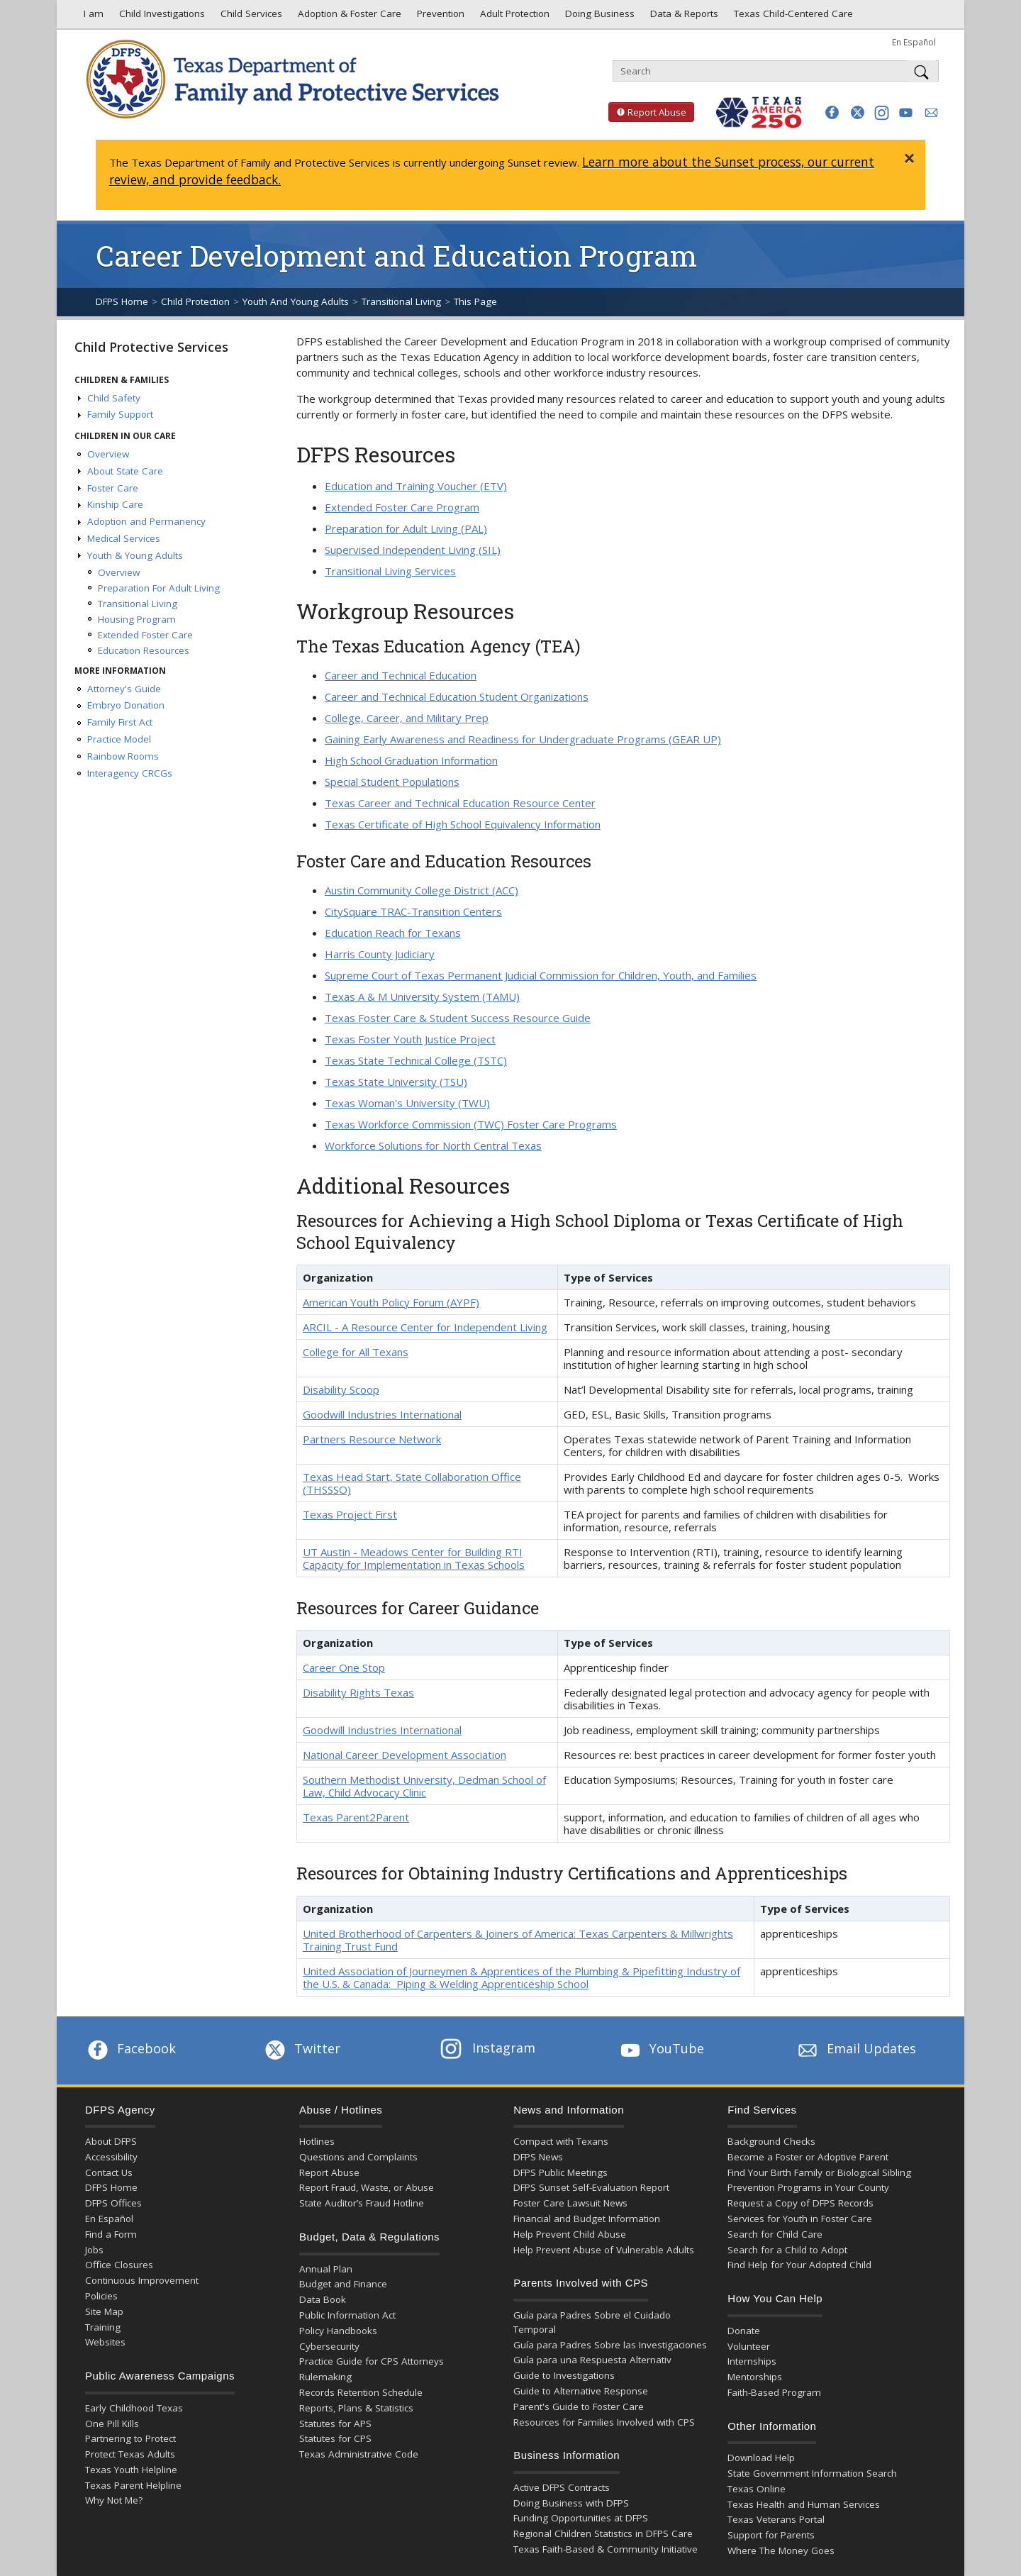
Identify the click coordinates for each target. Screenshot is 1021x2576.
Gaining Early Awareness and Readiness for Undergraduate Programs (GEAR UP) (523, 739)
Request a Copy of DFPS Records (800, 2203)
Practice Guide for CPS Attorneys (371, 2361)
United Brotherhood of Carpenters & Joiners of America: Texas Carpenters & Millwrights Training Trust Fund (518, 1939)
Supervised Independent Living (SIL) (413, 550)
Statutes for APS (335, 2423)
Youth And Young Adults (295, 301)
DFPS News (538, 2156)
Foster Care (112, 488)
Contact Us (109, 2172)
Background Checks (771, 2141)
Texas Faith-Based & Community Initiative (605, 2549)
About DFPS (111, 2141)
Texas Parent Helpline (133, 2485)
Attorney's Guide (124, 688)
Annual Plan (325, 2269)
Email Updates (855, 2048)
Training (103, 2327)
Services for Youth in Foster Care (799, 2218)
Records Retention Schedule (361, 2392)
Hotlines (317, 2141)
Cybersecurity (329, 2346)
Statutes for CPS (335, 2438)
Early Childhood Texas (134, 2408)
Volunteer (748, 2346)
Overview (108, 454)
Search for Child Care (774, 2234)
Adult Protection (513, 17)
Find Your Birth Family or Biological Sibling (819, 2172)
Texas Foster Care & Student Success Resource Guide (458, 1018)
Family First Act (119, 722)
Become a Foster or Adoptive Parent (807, 2156)
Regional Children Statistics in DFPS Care (603, 2533)
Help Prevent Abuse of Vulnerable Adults (603, 2249)
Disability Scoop (341, 1389)
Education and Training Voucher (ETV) (416, 486)
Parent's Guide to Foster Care (578, 2406)
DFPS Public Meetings (560, 2172)
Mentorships (754, 2376)
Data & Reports (683, 17)
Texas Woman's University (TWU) (407, 1103)
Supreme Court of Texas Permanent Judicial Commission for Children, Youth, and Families (541, 975)
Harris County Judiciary (380, 954)
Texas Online (756, 2488)
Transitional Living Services (390, 571)
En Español (914, 42)
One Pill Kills (112, 2423)
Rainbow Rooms (123, 756)
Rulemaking (325, 2376)
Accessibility (111, 2156)
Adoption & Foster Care (348, 17)
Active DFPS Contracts (561, 2487)
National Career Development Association (404, 1755)
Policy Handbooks (338, 2330)
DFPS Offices (113, 2203)
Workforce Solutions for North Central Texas (433, 1145)
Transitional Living (401, 301)
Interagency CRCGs (129, 773)
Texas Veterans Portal (776, 2519)
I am (90, 17)
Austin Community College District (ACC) (421, 890)
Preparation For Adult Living (159, 588)
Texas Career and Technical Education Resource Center (460, 803)
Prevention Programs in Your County (808, 2187)
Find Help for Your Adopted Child (799, 2264)
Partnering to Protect (130, 2438)
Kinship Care (115, 504)
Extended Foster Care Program (402, 507)
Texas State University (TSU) (396, 1082)
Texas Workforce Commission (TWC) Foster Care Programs (471, 1124)
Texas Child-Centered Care (792, 17)
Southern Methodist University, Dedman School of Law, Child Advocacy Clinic (424, 1785)
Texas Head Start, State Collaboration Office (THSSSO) (412, 1483)
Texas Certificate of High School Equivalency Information (463, 824)
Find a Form (111, 2234)
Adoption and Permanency (146, 521)
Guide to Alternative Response (580, 2391)
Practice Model (119, 739)
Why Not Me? (114, 2500)
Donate (743, 2330)
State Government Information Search (812, 2473)
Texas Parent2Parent (356, 1817)
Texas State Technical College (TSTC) (416, 1060)
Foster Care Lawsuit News (570, 2203)
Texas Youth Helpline (131, 2469)
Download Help (761, 2457)
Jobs (94, 2249)
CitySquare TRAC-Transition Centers (413, 911)
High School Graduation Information (411, 760)
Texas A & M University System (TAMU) (422, 996)
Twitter (301, 2048)
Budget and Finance (343, 2283)
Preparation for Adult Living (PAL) (406, 528)
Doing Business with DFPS (571, 2503)
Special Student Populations (392, 782)
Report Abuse (647, 112)
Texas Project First (350, 1514)
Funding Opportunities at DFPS (580, 2517)
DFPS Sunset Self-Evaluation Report (591, 2187)
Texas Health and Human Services (803, 2504)
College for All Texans (355, 1352)
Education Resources (143, 650)
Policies (101, 2295)
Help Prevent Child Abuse (569, 2234)
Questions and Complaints (358, 2156)
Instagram (487, 2047)
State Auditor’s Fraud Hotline (361, 2203)
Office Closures (119, 2264)
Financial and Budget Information (586, 2218)
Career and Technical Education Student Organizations (456, 696)
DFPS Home (122, 301)
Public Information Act (347, 2315)
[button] (832, 112)
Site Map (104, 2311)
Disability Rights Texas (358, 1692)
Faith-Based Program (774, 2392)
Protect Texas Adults (130, 2454)
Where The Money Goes (781, 2550)
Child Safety (113, 398)
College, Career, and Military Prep (407, 718)
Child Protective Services (151, 346)
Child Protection (195, 301)
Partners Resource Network (372, 1439)
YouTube (661, 2048)
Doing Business (598, 17)
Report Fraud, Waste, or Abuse (366, 2187)
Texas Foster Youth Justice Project (410, 1039)
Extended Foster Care (145, 634)
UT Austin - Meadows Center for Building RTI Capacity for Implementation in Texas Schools (414, 1558)
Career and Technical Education (400, 675)
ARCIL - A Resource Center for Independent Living (425, 1327)
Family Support (120, 414)
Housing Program (137, 619)
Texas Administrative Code (358, 2454)
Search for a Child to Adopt (787, 2249)
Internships (751, 2361)
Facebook (130, 2048)
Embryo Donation (125, 705)
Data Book (322, 2299)
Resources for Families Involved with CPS (604, 2422)
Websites (105, 2342)
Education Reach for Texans (393, 933)
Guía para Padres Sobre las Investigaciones (610, 2344)
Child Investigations (160, 17)
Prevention (439, 17)
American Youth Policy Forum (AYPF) (391, 1302)
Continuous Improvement (142, 2280)
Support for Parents (771, 2534)
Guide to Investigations (564, 2375)
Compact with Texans (560, 2141)
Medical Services (123, 538)
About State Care (125, 471)
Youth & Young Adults (135, 555)
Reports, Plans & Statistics (356, 2408)
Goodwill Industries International (382, 1414)
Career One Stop (344, 1667)
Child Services (250, 17)
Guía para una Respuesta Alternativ (592, 2359)
